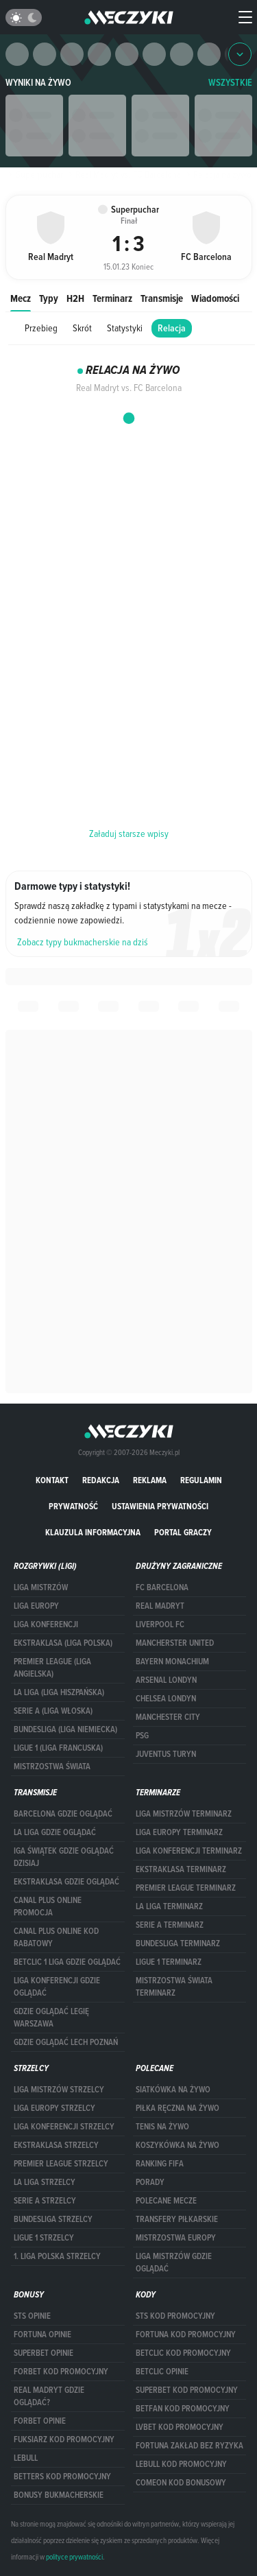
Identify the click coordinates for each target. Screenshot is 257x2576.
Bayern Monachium (172, 1661)
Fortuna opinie (42, 2334)
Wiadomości (215, 298)
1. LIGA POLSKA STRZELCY (57, 2256)
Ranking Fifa (160, 2163)
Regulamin (201, 1480)
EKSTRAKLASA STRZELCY (56, 2145)
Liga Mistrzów (41, 1587)
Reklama (150, 1480)
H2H (75, 298)
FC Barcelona (162, 1587)
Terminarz (112, 298)
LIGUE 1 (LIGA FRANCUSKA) (58, 1747)
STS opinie (32, 2316)
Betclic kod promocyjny (183, 2353)
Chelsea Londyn (166, 1698)
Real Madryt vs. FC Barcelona (123, 174)
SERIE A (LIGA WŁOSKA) (53, 1710)
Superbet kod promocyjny (187, 2390)
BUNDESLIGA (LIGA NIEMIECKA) (65, 1729)
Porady (150, 2182)
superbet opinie (43, 2353)
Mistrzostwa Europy (176, 2237)
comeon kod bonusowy (181, 2482)
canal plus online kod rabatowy (56, 1937)
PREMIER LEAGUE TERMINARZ (186, 1887)
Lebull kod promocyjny (181, 2464)
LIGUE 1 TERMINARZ (168, 1962)
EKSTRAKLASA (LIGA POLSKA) (63, 1643)
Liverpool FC (160, 1624)
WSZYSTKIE (230, 82)
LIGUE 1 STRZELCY (44, 2237)
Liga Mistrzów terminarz (184, 1813)
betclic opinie (162, 2371)
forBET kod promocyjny (61, 2371)
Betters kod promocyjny (62, 2476)
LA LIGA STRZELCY (44, 2182)
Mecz (20, 298)
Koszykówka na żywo (177, 2145)
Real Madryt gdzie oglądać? (49, 2396)
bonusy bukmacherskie (58, 2495)
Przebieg (41, 328)
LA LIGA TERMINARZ (169, 1906)
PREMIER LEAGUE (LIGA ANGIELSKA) (52, 1667)
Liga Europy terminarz (179, 1832)
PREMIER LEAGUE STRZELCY (61, 2163)
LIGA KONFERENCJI (46, 1624)
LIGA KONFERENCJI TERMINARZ (189, 1850)
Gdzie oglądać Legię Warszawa (51, 2017)
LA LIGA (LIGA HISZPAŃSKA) (59, 1692)
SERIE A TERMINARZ (170, 1924)
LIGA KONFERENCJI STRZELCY (64, 2126)
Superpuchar (33, 174)
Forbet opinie (40, 2420)
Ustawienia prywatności (160, 1506)
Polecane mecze (166, 2200)
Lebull (26, 2458)
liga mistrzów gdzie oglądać (174, 2262)
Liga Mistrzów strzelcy (59, 2089)
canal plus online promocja (48, 1906)
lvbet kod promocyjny (179, 2427)
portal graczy (183, 1532)
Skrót (82, 328)
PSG (142, 1735)
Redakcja (100, 1480)
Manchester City (168, 1717)
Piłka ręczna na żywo (177, 2108)
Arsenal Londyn (166, 1680)
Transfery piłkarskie (177, 2219)
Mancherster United (175, 1643)
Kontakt (52, 1480)
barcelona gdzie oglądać (63, 1813)
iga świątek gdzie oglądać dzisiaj (64, 1857)
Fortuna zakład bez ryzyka (189, 2445)
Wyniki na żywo (38, 82)
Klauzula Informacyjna (92, 1532)
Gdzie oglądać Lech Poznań (66, 2042)
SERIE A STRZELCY (45, 2200)
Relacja (172, 328)
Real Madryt (160, 1605)
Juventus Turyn (166, 1754)
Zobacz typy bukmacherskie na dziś (82, 942)
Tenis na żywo (162, 2126)
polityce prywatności (74, 2556)
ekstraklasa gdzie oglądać (66, 1881)
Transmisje (161, 298)
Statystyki (125, 328)
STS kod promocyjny (175, 2316)
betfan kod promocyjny (183, 2408)
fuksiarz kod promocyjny (64, 2439)
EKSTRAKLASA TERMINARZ (181, 1869)
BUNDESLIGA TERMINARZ (178, 1943)
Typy (48, 298)
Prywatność (73, 1506)
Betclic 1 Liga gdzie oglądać (67, 1962)
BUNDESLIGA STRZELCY (53, 2219)
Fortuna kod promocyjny (186, 2334)
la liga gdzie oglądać (55, 1832)
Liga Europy (36, 1605)
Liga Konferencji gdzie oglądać (57, 1986)
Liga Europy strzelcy (54, 2108)
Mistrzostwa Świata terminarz (174, 1986)
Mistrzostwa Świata (52, 1766)
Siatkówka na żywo (173, 2089)
